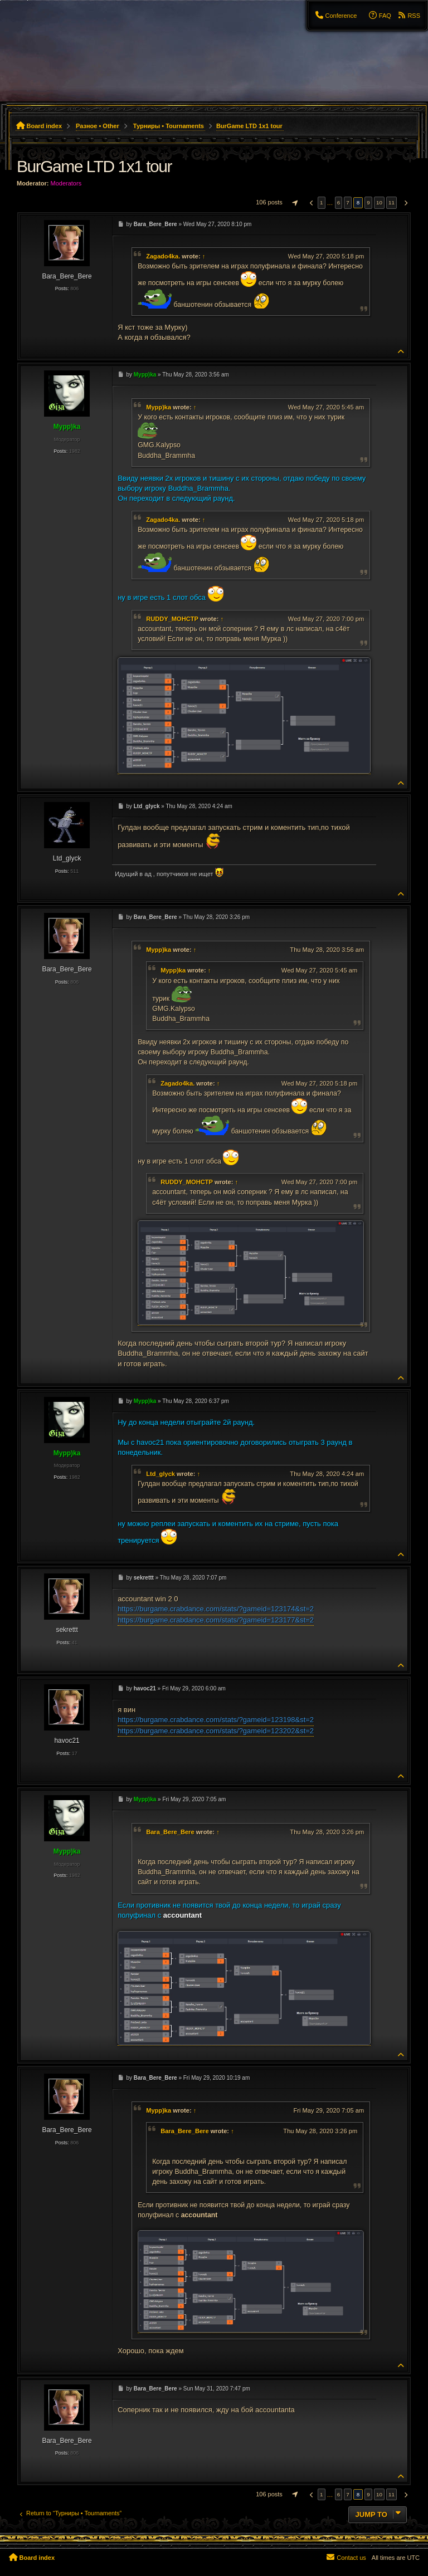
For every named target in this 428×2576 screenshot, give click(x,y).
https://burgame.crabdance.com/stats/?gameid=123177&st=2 (216, 1620)
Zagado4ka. (163, 256)
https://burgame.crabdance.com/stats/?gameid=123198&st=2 (216, 1719)
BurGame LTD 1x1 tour (249, 126)
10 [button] (379, 202)
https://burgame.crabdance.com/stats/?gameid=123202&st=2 (216, 1731)
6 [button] (339, 202)
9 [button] (368, 202)
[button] (293, 203)
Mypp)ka (158, 407)
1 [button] (321, 202)
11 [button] (391, 202)
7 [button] (347, 202)
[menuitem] (335, 15)
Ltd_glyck (160, 1473)
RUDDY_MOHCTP (172, 618)
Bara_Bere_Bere (170, 1832)
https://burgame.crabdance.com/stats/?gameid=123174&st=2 (216, 1609)
